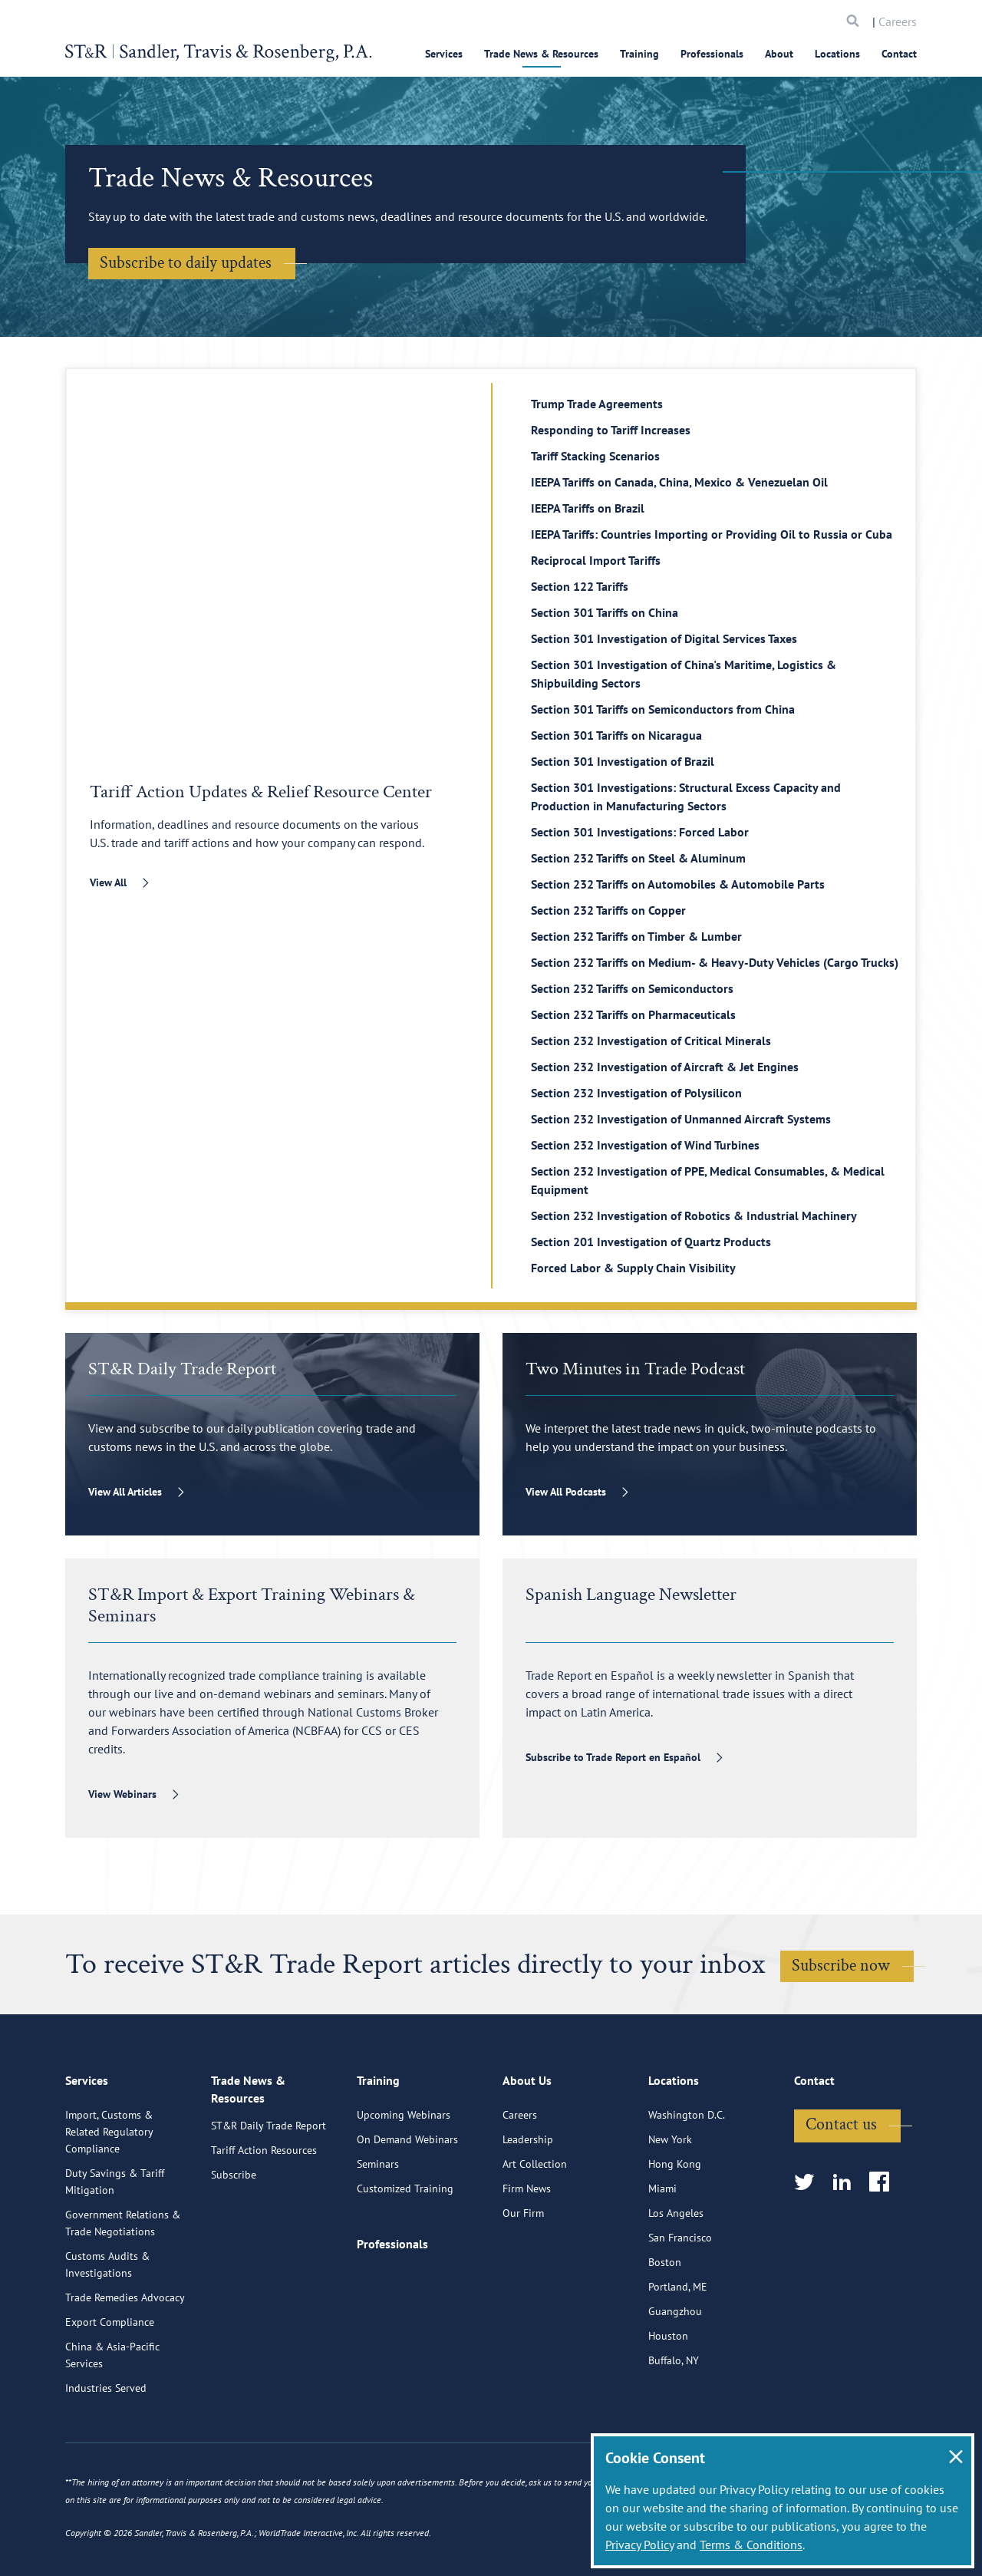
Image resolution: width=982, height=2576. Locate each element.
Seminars (378, 2234)
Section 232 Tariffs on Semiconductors (632, 988)
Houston (668, 2406)
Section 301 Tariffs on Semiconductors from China (663, 709)
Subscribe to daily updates (186, 263)
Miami (662, 2258)
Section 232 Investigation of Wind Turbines (645, 1145)
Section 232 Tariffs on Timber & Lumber (636, 936)
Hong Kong (674, 2234)
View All (108, 882)
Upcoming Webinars (403, 2185)
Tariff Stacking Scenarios (595, 455)
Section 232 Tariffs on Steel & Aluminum (638, 858)
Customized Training (405, 2258)
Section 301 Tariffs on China (604, 612)
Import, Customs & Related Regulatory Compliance (109, 2201)
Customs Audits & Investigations (107, 2334)
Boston (664, 2332)
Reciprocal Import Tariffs (596, 560)
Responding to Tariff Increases (610, 429)
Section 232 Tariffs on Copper (608, 910)
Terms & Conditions (751, 2544)
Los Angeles (676, 2283)
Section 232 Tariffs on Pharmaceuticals (633, 1014)
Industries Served (106, 2458)
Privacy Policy (639, 2544)
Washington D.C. (686, 2185)
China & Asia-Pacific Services (112, 2424)
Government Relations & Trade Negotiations (122, 2293)
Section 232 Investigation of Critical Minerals (651, 1040)
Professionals (711, 54)
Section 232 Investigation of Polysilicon (636, 1092)
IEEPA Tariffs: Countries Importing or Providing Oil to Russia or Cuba (711, 534)
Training (639, 54)
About (779, 54)
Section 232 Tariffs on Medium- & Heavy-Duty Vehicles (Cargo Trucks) (714, 962)
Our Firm (523, 2283)
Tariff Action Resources (264, 2224)
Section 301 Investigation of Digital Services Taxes (664, 638)
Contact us (841, 2194)
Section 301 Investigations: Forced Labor (640, 831)
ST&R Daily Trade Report (268, 2200)
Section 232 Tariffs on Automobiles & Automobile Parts (678, 884)
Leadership (528, 2209)
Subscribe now (841, 1965)
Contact (899, 54)
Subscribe (233, 2249)
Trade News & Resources (541, 54)
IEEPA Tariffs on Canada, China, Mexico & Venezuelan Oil (679, 482)
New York (670, 2209)
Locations (837, 54)
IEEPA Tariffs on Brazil (587, 508)
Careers (897, 21)
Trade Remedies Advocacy (125, 2367)
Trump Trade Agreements (597, 403)
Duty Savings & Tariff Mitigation (114, 2251)
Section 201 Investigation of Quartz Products (651, 1241)
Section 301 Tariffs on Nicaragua (616, 735)
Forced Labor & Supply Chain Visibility (633, 1267)
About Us (527, 2153)
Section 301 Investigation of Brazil (622, 761)
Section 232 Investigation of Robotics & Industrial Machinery (694, 1215)
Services (444, 54)
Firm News (527, 2258)
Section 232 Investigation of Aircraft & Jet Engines (665, 1066)
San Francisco (680, 2307)
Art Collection (535, 2234)
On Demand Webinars (407, 2209)
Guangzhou (675, 2381)
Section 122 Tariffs (579, 586)
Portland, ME (677, 2356)
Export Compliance (109, 2392)
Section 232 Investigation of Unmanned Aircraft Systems (681, 1118)
